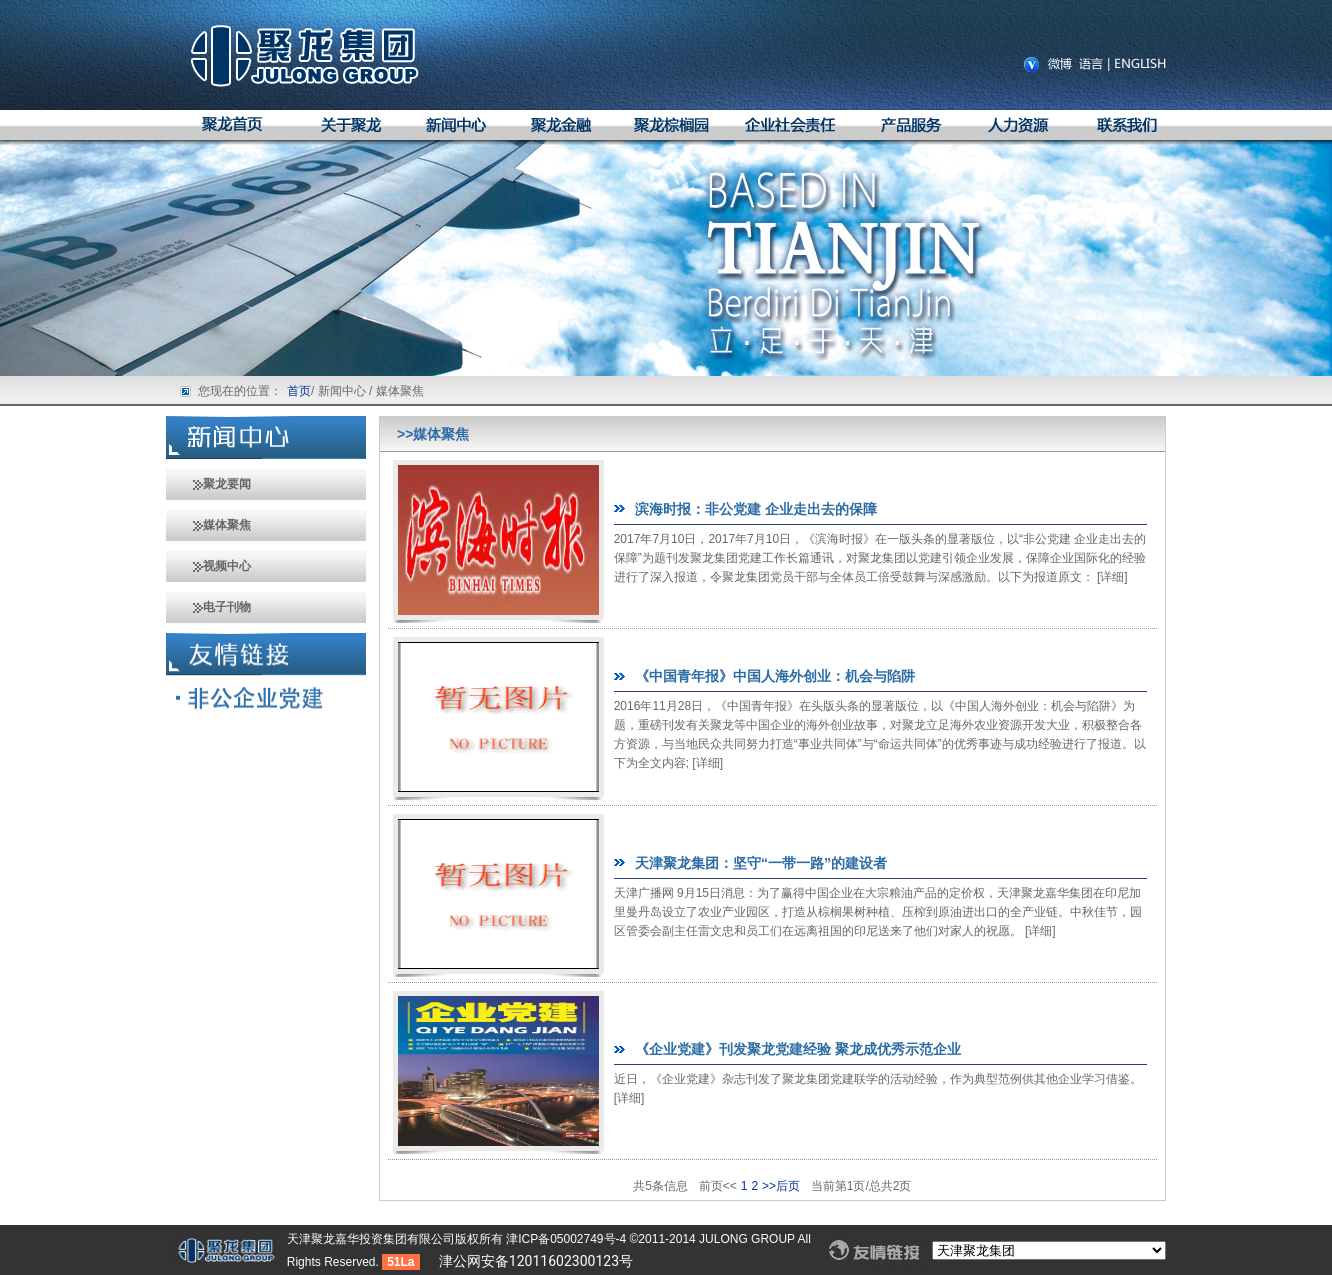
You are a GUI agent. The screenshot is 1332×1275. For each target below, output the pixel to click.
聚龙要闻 (208, 484)
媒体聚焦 (208, 525)
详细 (1112, 577)
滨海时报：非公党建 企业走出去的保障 (756, 509)
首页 (299, 391)
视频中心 (208, 566)
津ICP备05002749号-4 (567, 1239)
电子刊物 (208, 607)
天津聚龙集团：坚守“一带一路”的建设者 (761, 863)
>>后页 (781, 1186)
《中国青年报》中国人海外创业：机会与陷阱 (775, 676)
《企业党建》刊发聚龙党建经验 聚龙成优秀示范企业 (798, 1049)
